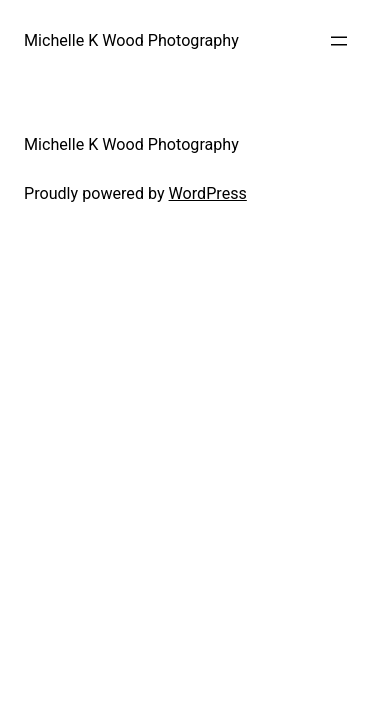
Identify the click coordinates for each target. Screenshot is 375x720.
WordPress (208, 193)
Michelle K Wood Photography (131, 40)
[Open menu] (339, 41)
